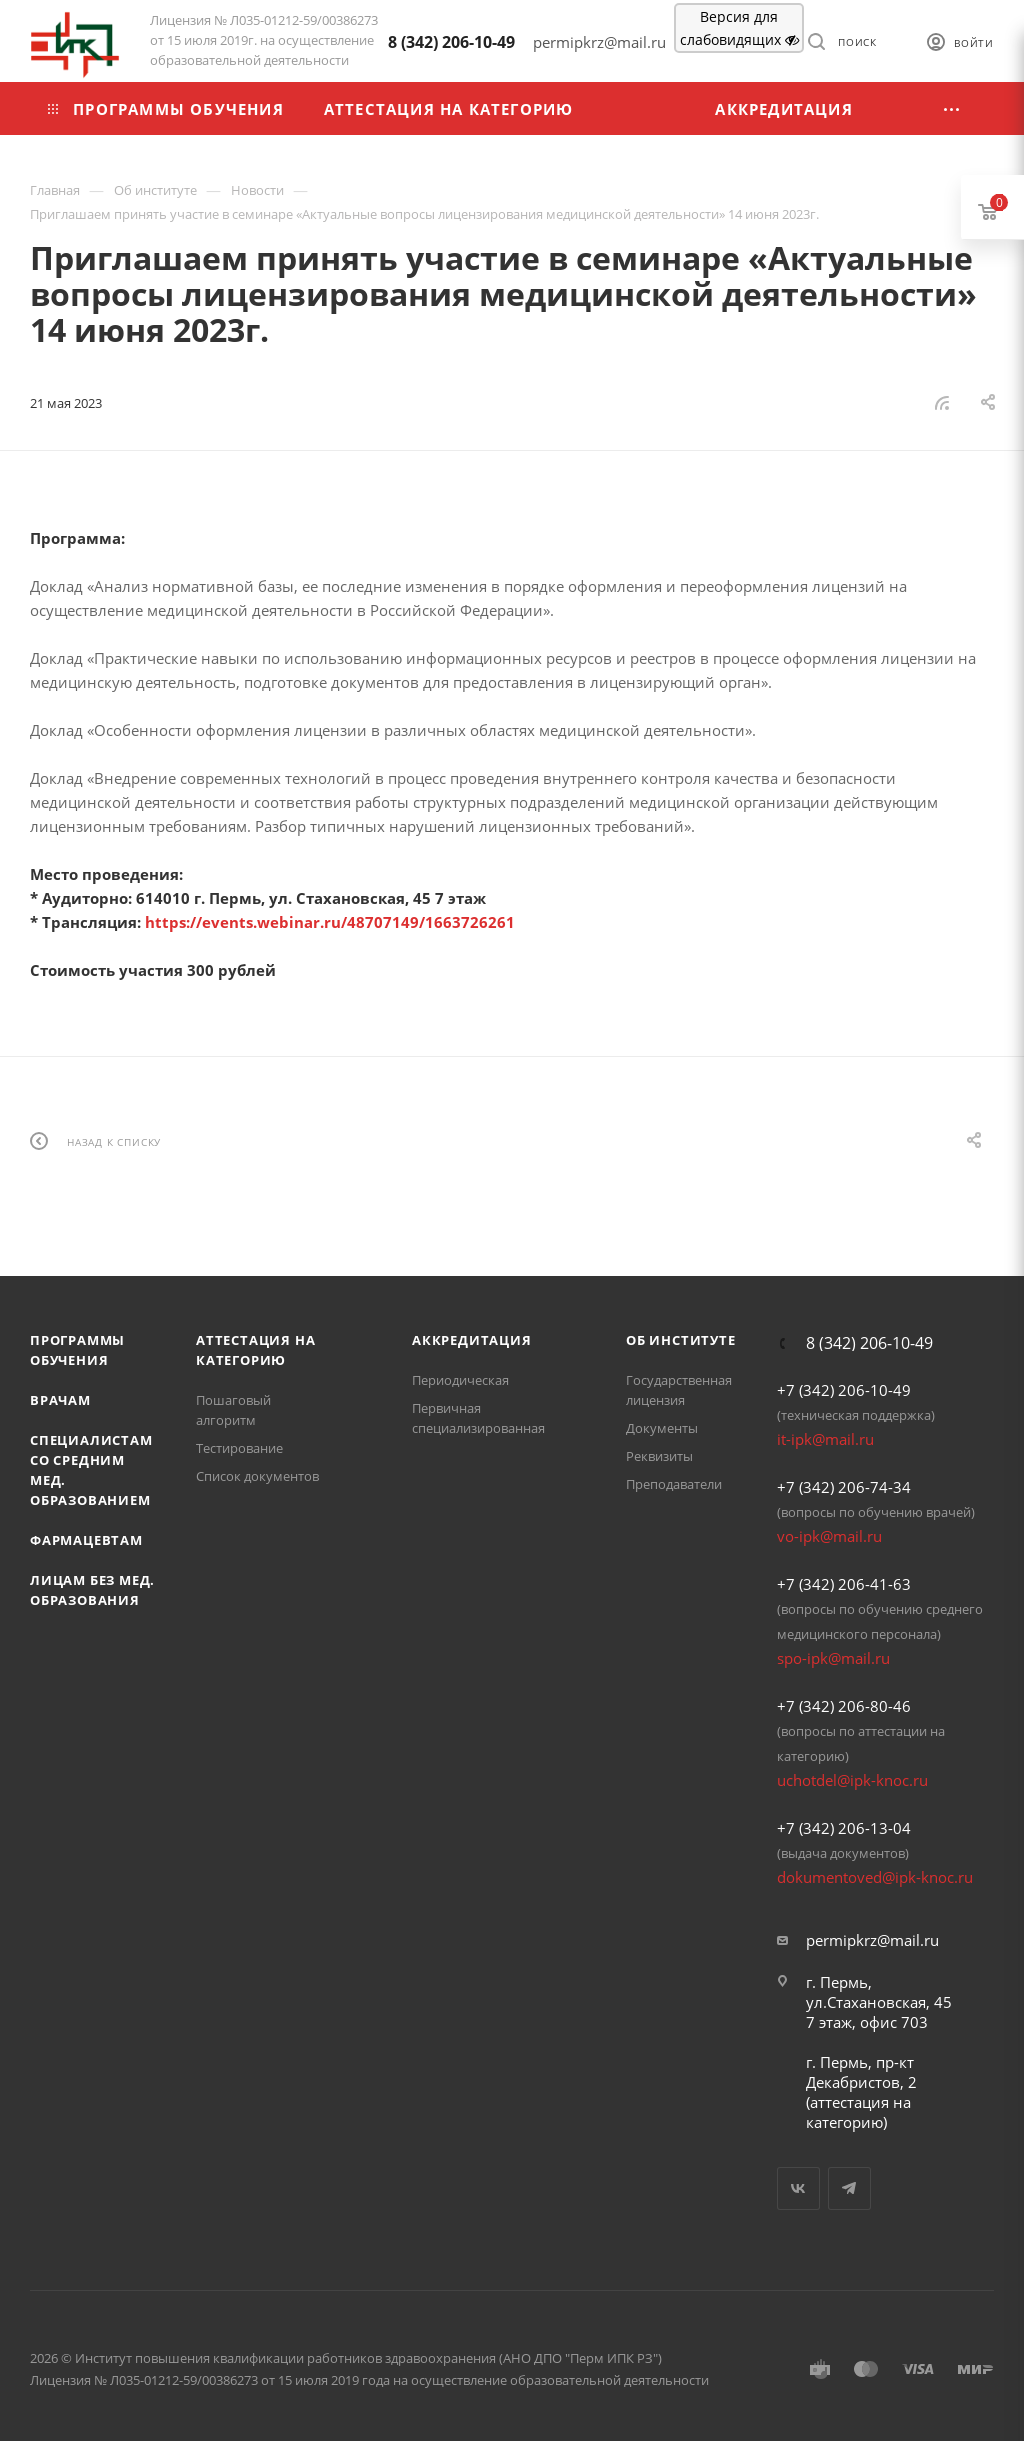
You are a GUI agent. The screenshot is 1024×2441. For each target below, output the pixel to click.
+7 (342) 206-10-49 (844, 1390)
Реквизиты (659, 1456)
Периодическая (460, 1380)
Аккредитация (472, 1340)
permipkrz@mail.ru (872, 1940)
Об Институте (681, 1340)
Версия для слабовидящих (739, 28)
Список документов (257, 1476)
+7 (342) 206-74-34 (844, 1487)
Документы (662, 1428)
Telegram (849, 2188)
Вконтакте (798, 2188)
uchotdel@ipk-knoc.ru (852, 1780)
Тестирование (239, 1448)
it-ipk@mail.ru (825, 1439)
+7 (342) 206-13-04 (844, 1828)
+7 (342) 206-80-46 (844, 1706)
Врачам (60, 1400)
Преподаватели (674, 1484)
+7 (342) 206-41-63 (844, 1584)
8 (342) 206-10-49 (451, 42)
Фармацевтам (86, 1540)
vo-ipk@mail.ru (829, 1536)
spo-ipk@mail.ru (833, 1658)
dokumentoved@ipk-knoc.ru (875, 1877)
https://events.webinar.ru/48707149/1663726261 (330, 922)
